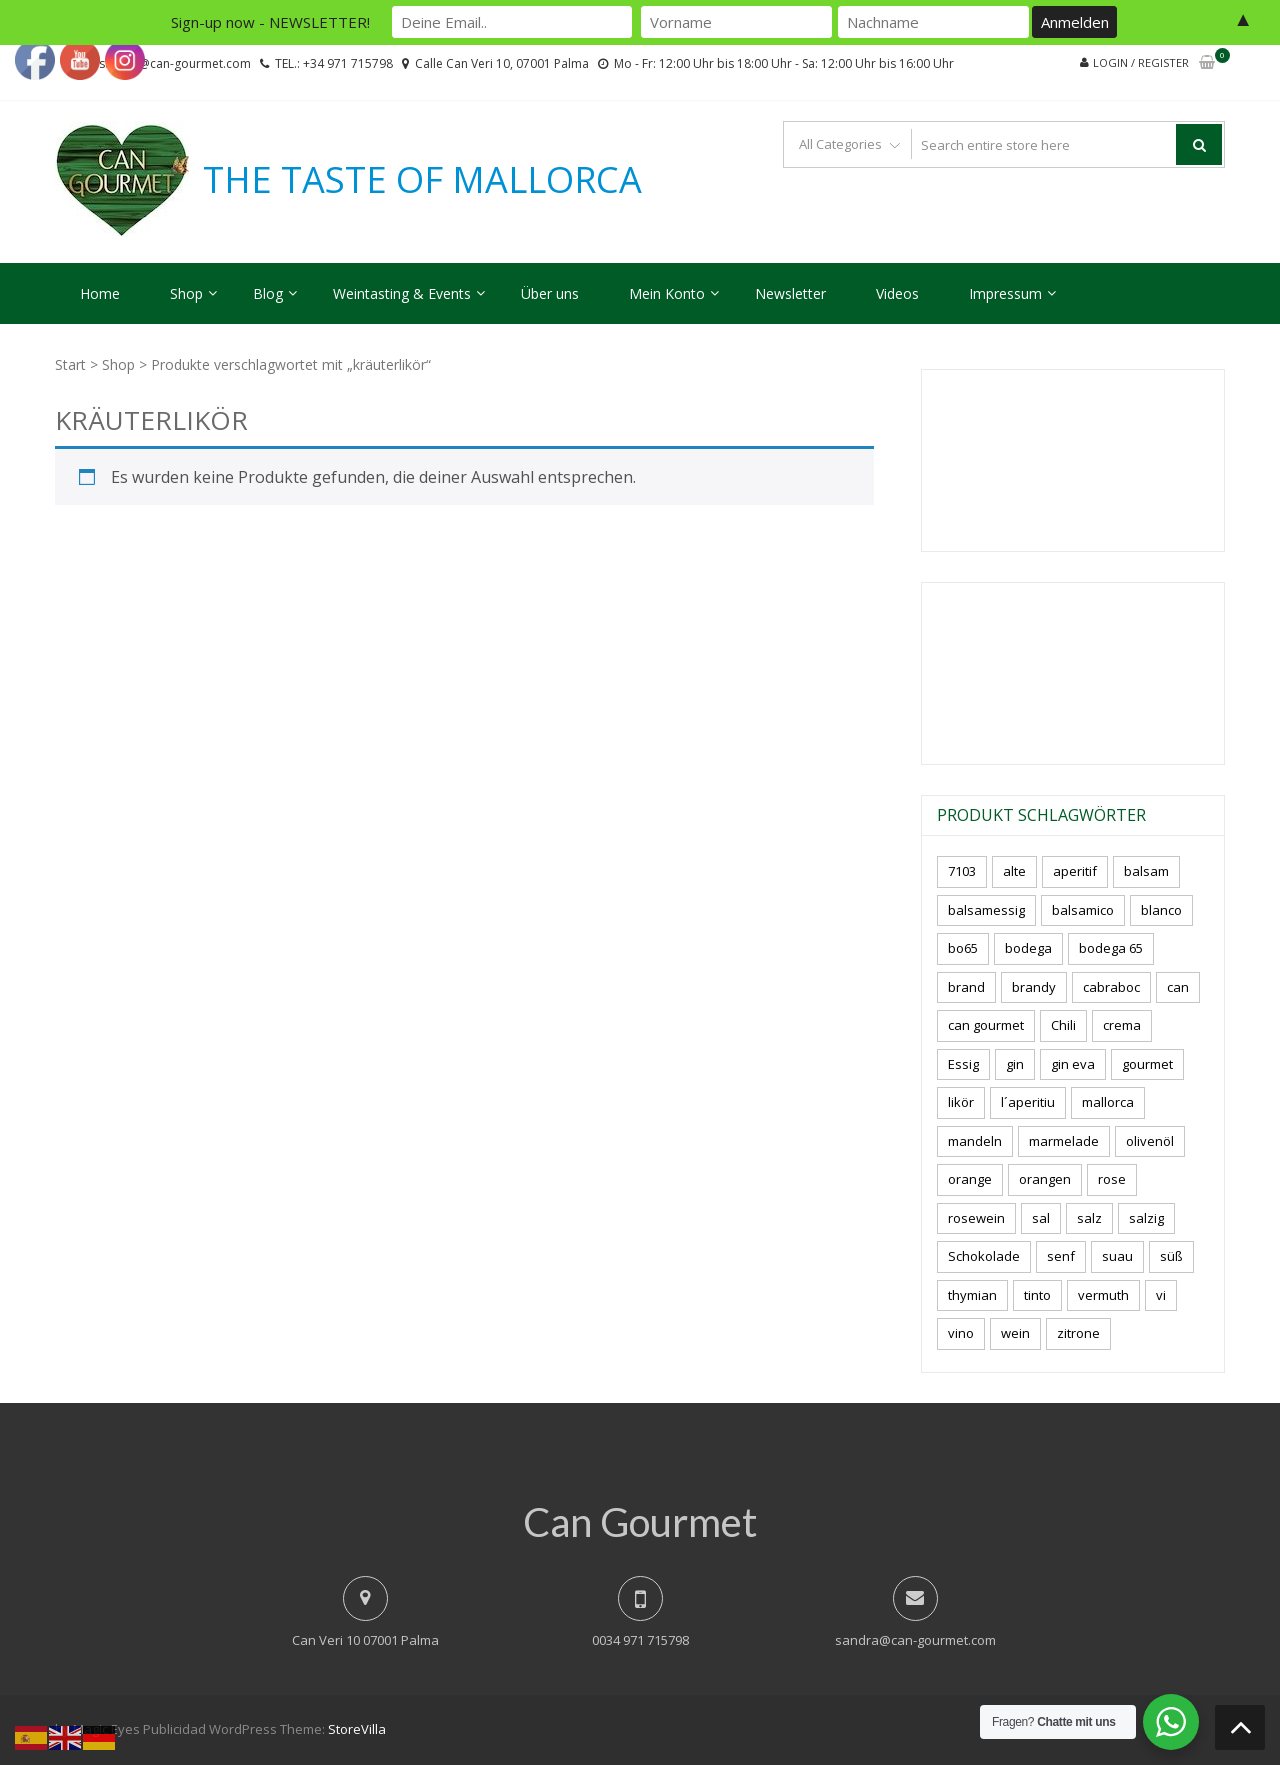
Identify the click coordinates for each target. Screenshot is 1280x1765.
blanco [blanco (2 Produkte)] (1161, 910)
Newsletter (790, 293)
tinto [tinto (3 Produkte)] (1037, 1295)
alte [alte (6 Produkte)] (1014, 871)
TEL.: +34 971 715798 (334, 63)
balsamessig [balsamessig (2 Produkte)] (986, 910)
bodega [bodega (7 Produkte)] (1028, 948)
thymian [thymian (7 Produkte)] (972, 1295)
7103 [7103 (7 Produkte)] (962, 871)
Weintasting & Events (402, 293)
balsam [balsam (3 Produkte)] (1146, 871)
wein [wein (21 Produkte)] (1015, 1333)
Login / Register (1141, 62)
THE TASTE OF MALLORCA (422, 180)
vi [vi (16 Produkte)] (1161, 1295)
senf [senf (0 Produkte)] (1061, 1256)
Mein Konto (667, 293)
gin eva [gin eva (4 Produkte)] (1073, 1064)
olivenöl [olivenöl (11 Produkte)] (1150, 1141)
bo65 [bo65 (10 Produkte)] (963, 948)
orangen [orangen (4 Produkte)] (1045, 1179)
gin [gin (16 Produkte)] (1015, 1064)
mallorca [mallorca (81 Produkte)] (1108, 1102)
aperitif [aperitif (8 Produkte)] (1075, 871)
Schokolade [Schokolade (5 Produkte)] (984, 1256)
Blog (268, 293)
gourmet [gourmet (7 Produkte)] (1147, 1064)
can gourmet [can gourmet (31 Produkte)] (986, 1025)
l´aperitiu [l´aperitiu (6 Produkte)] (1028, 1102)
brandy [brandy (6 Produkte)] (1034, 987)
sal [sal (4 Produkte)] (1041, 1218)
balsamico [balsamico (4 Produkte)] (1083, 910)
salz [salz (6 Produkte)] (1089, 1218)
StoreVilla (357, 1729)
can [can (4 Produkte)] (1178, 987)
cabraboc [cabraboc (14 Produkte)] (1111, 987)
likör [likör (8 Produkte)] (961, 1102)
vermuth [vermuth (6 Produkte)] (1103, 1295)
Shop (186, 293)
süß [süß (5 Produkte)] (1171, 1256)
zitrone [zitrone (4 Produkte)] (1078, 1333)
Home (100, 293)
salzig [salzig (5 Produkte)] (1146, 1218)
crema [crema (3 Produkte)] (1122, 1025)
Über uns (550, 293)
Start (70, 364)
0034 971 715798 (640, 1640)
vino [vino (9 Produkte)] (961, 1333)
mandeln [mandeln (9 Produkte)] (975, 1141)
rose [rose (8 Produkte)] (1112, 1179)
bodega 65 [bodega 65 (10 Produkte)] (1111, 948)
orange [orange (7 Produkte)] (970, 1179)
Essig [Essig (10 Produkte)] (963, 1064)
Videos (897, 293)
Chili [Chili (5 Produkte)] (1063, 1025)
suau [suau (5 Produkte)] (1117, 1256)
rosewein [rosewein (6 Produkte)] (976, 1218)
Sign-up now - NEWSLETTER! (270, 22)
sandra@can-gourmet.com (915, 1640)
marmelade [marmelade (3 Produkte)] (1064, 1141)
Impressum (1005, 293)
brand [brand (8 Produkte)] (966, 987)
